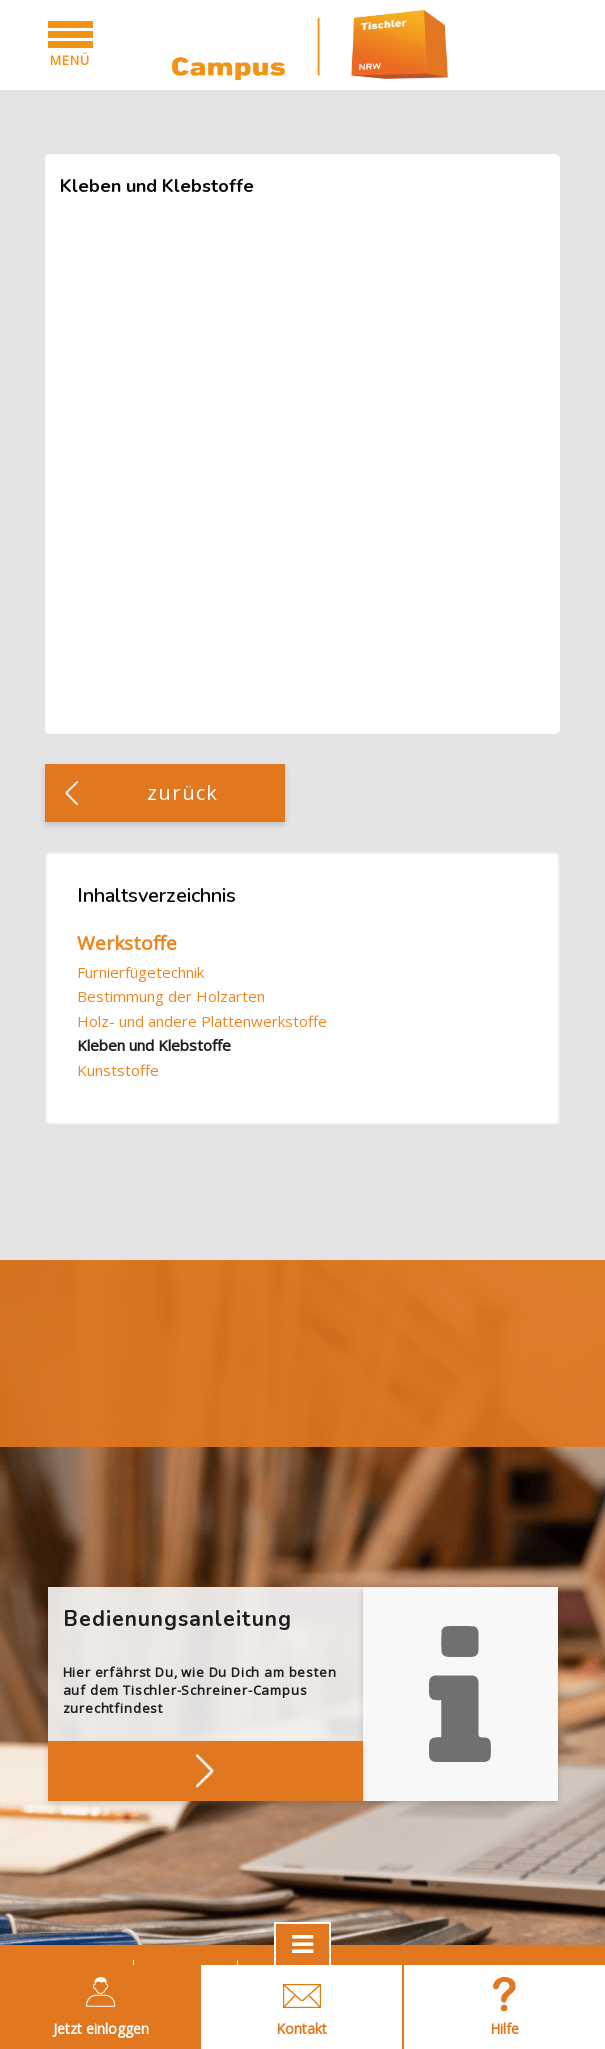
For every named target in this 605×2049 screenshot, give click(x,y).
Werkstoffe (127, 943)
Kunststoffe (118, 1070)
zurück (183, 792)
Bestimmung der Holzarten (171, 996)
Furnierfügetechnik (140, 972)
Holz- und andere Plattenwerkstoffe (202, 1021)
